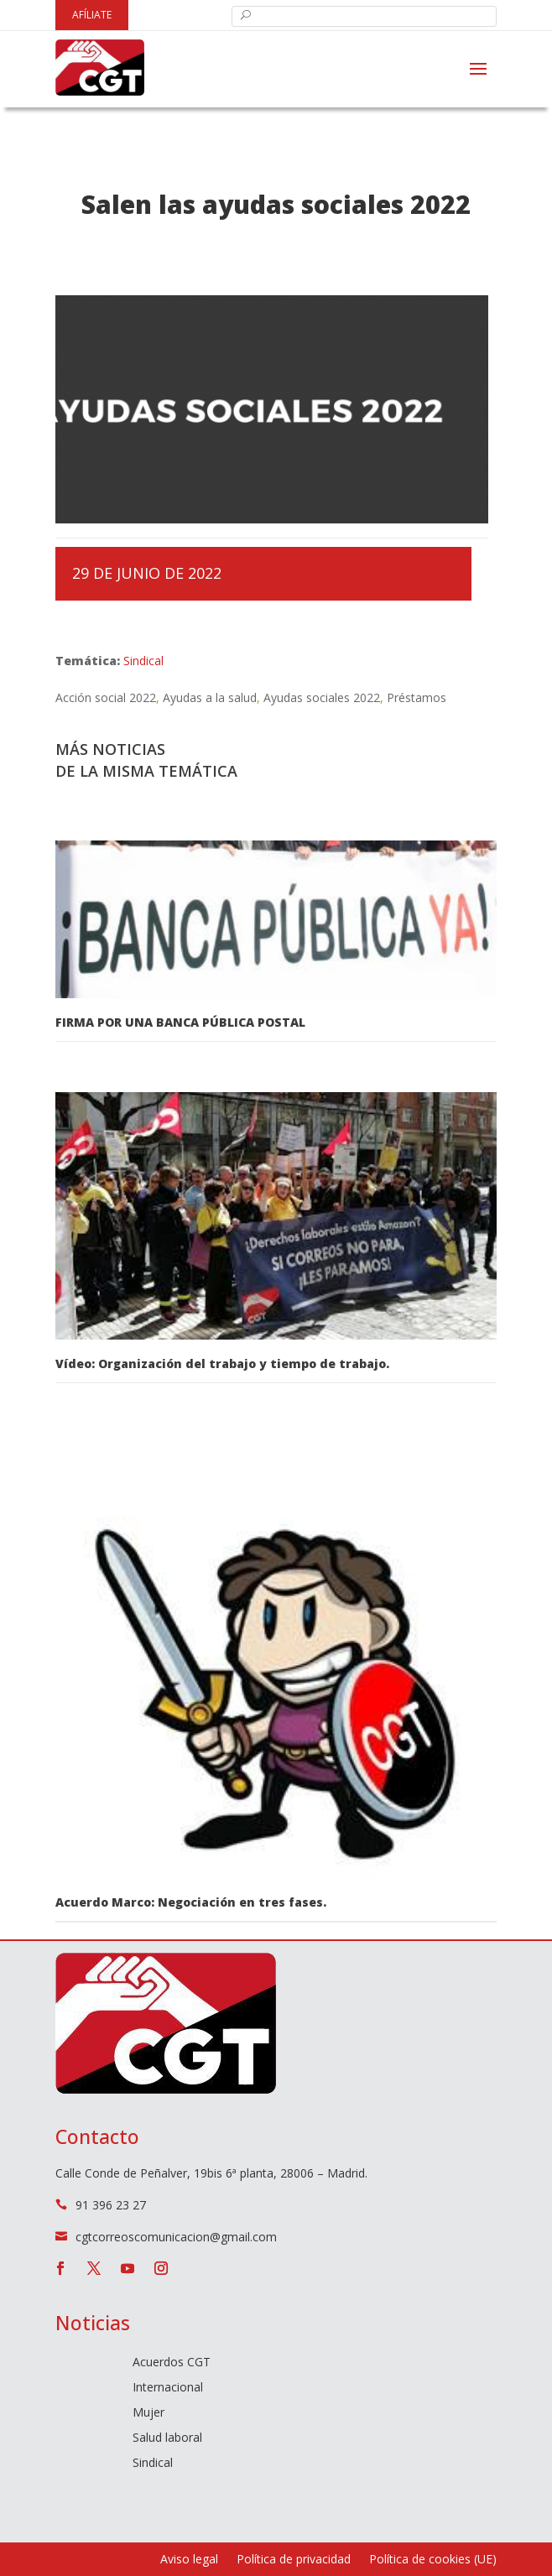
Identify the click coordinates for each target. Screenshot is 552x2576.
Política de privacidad (294, 2560)
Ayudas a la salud (210, 697)
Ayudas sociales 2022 (321, 697)
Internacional (168, 2388)
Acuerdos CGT (172, 2363)
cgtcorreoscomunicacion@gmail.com (176, 2237)
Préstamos (416, 697)
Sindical (143, 661)
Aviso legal (189, 2560)
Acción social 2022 (105, 697)
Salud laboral (167, 2438)
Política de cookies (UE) (433, 2560)
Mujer (148, 2413)
